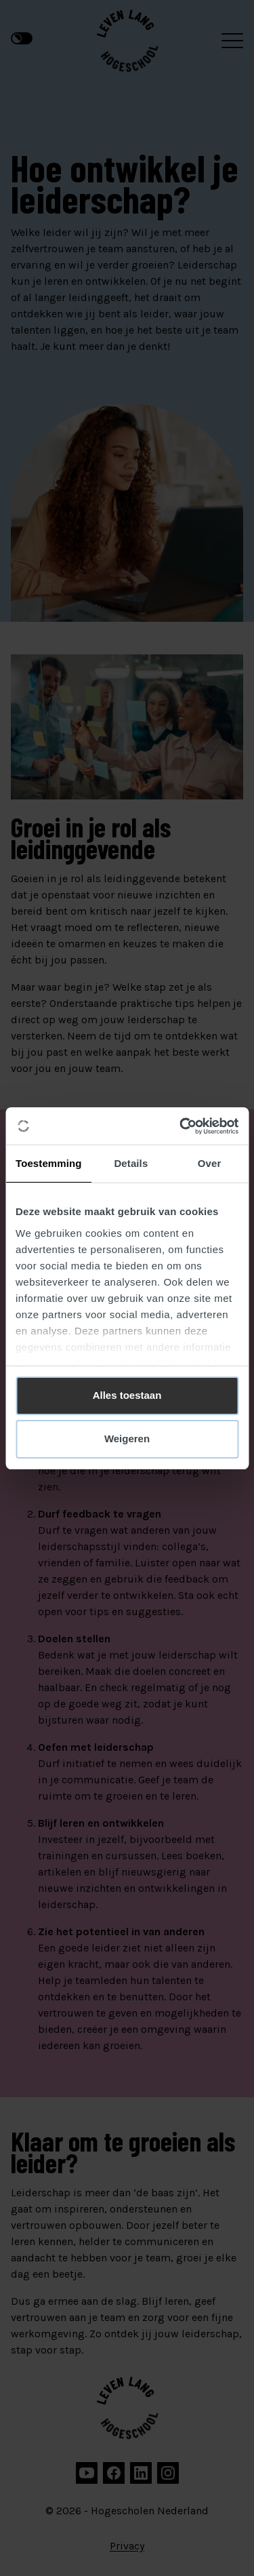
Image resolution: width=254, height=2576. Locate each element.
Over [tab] (209, 1163)
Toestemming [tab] (49, 1163)
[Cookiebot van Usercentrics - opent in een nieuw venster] (180, 1126)
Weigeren (127, 1438)
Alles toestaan (127, 1395)
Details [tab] (131, 1163)
